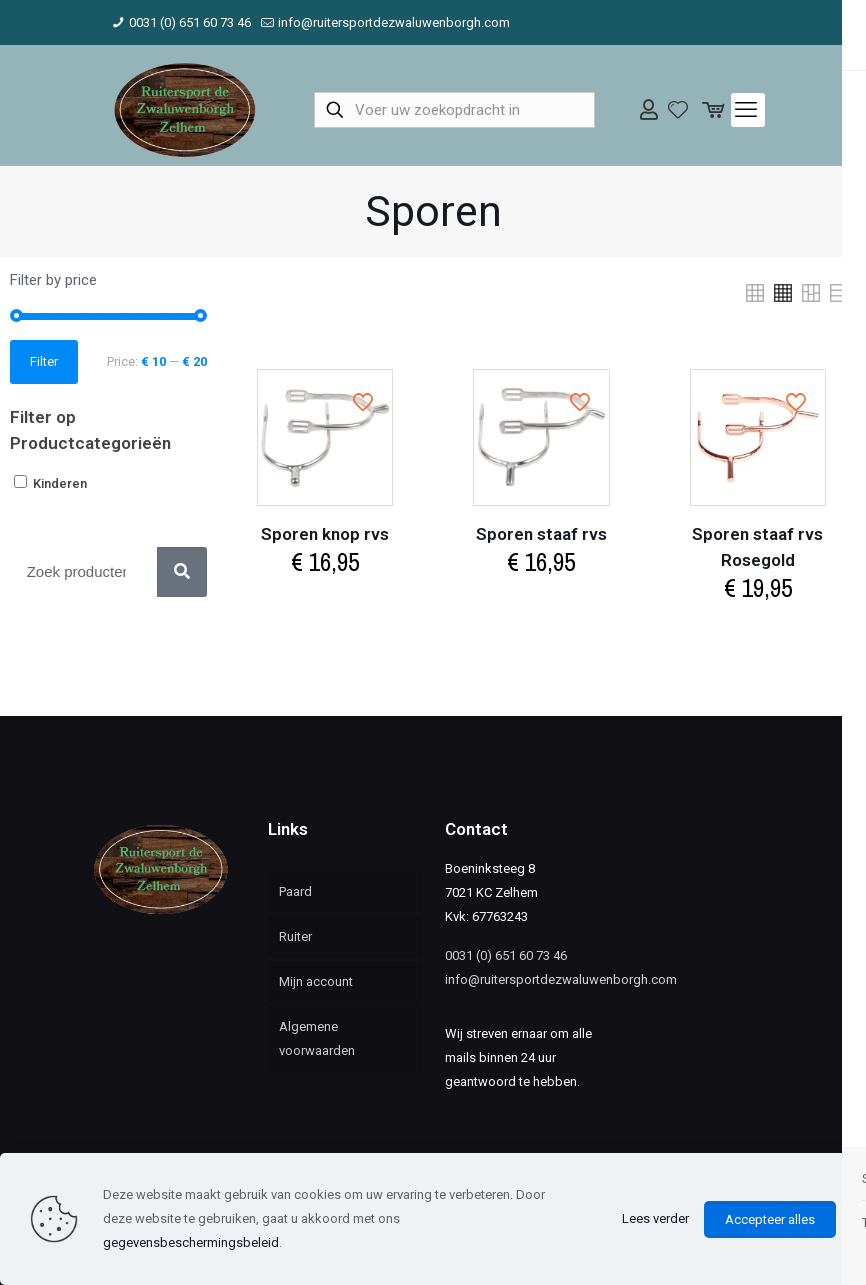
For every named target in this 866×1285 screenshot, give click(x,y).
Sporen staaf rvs (541, 534)
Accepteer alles (770, 1219)
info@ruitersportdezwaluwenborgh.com (561, 979)
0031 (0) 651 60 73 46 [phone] (190, 22)
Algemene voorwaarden (317, 1038)
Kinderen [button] (60, 483)
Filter (44, 361)
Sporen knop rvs (325, 534)
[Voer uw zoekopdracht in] (454, 110)
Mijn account (316, 981)
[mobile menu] (748, 110)
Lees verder (655, 1218)
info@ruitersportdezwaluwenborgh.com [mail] (394, 22)
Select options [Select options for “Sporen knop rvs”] (325, 603)
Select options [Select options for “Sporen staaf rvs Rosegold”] (758, 629)
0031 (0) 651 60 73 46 (506, 955)
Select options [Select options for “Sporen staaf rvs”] (541, 603)
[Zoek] (182, 572)
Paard (295, 891)
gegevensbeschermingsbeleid (191, 1242)
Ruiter (295, 936)
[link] (755, 293)
